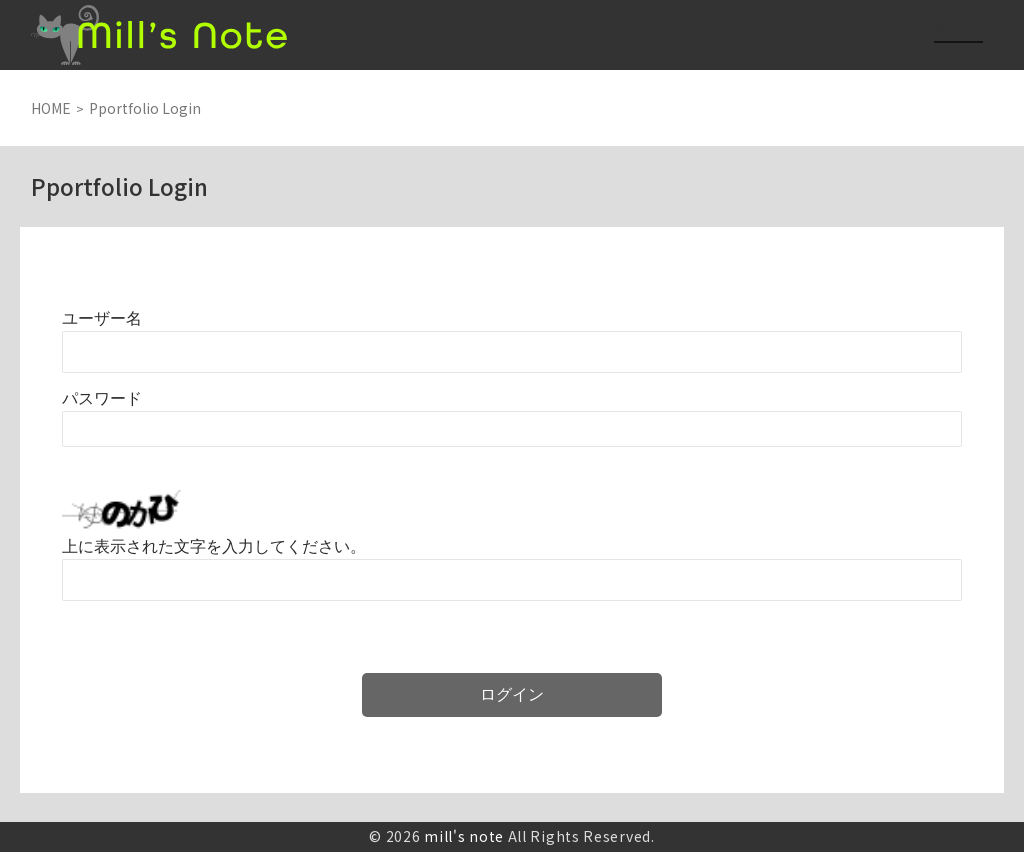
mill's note (464, 836)
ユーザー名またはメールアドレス (102, 318)
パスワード (102, 398)
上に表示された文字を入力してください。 (214, 546)
